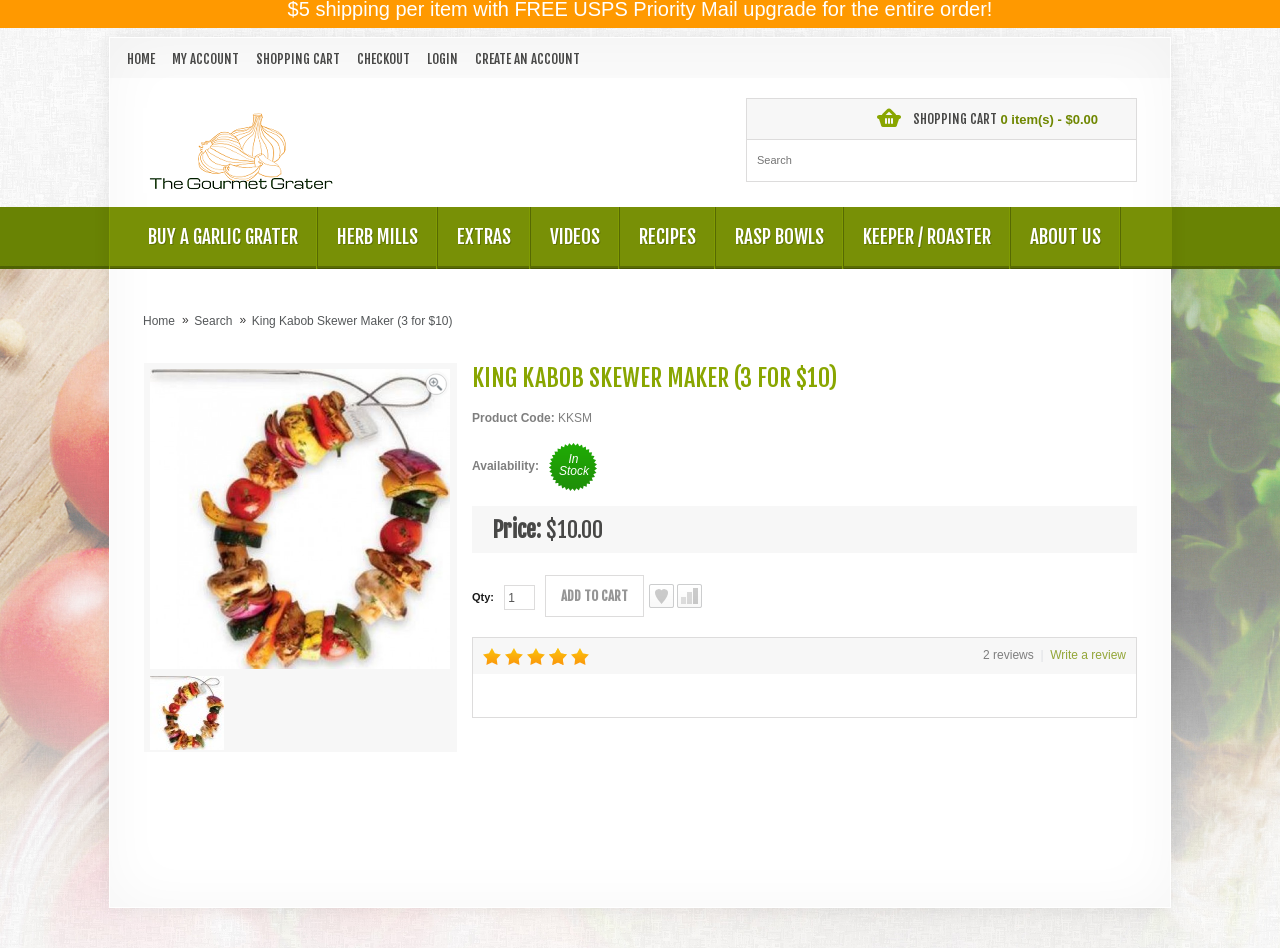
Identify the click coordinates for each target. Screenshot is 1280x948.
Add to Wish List (661, 596)
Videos (575, 237)
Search (213, 321)
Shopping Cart (298, 59)
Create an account (527, 59)
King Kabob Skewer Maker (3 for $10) (352, 321)
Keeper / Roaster (927, 237)
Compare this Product (689, 596)
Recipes (667, 237)
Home (141, 59)
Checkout (383, 59)
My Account (205, 59)
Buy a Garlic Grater (223, 237)
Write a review (1088, 655)
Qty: (483, 597)
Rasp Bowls (779, 237)
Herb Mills (377, 237)
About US (1065, 237)
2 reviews (1008, 655)
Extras (484, 237)
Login (442, 59)
